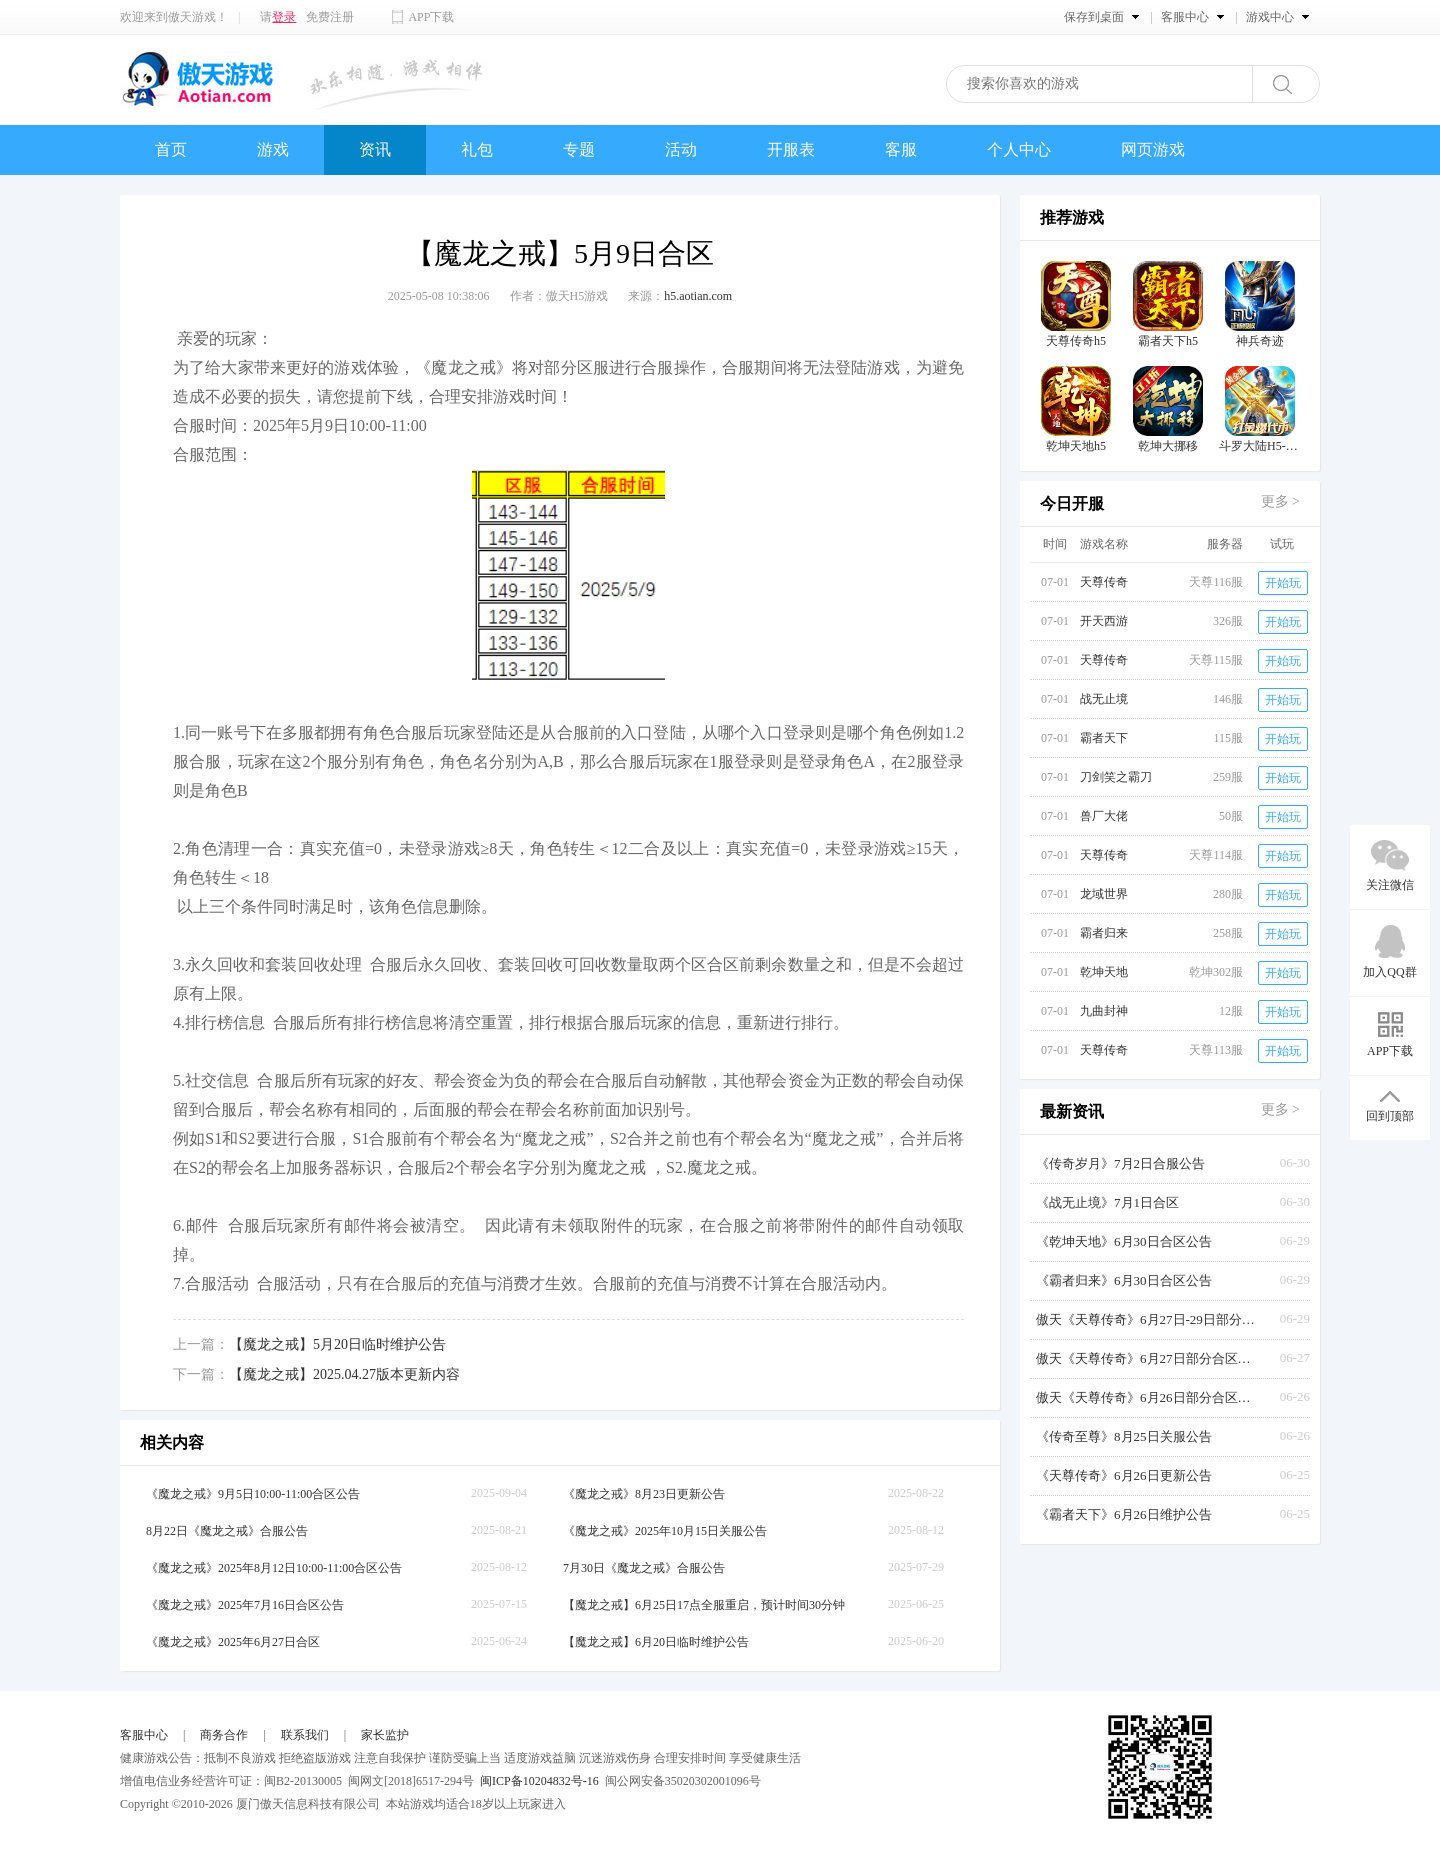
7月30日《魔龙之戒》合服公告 (644, 1568)
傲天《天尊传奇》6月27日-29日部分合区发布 (1146, 1319)
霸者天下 (1104, 738)
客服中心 (144, 1735)
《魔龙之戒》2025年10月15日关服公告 (665, 1531)
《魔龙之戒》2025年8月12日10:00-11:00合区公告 (274, 1568)
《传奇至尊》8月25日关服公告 (1124, 1436)
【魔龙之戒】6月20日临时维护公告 (656, 1642)
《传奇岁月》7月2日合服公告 (1120, 1163)
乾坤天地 (1104, 972)
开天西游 (1104, 621)
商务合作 (224, 1735)
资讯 (375, 149)
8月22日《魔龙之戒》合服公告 (227, 1531)
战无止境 (1104, 699)
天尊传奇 (1104, 582)
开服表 (791, 149)
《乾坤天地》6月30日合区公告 (1124, 1241)
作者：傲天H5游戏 (559, 296)
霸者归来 (1104, 933)
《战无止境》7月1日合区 (1107, 1202)
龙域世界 (1104, 894)
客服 (901, 149)
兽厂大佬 (1104, 816)
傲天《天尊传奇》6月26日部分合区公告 (1146, 1397)
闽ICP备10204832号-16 (539, 1781)
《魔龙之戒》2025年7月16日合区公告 (245, 1605)
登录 (284, 17)
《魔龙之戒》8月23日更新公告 (644, 1494)
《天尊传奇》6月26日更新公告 (1124, 1475)
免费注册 (330, 17)
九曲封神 (1104, 1011)
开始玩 (1283, 583)
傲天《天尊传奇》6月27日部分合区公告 (1146, 1358)
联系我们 (305, 1735)
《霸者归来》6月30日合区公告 (1124, 1280)
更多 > (1280, 501)
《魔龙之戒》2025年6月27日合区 (233, 1642)
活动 (681, 149)
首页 (171, 149)
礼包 (477, 149)
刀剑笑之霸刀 (1116, 777)
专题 (579, 149)
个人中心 (1019, 149)
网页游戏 (1153, 149)
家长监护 (385, 1735)
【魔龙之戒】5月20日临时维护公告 (337, 1344)
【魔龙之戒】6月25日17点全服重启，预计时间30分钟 (704, 1605)
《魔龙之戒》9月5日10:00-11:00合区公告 (253, 1494)
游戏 (273, 149)
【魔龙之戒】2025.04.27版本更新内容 (344, 1374)
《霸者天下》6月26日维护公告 (1124, 1514)
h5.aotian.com (698, 296)
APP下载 (431, 17)
